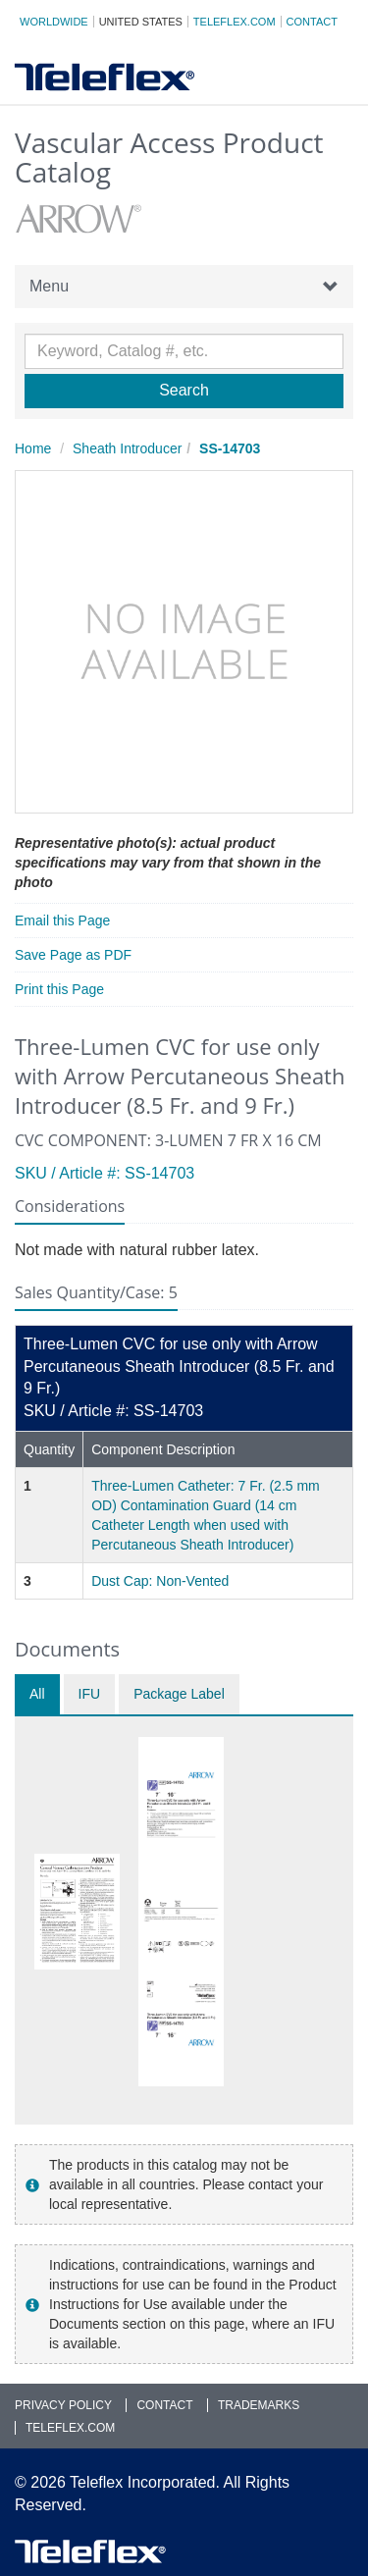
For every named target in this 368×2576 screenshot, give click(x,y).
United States (141, 21)
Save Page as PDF (73, 955)
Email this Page (62, 920)
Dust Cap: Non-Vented (160, 1581)
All (37, 1694)
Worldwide (54, 21)
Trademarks (258, 2405)
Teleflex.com (234, 21)
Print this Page (59, 989)
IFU (90, 1694)
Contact (312, 21)
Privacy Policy (63, 2405)
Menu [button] (184, 286)
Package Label (179, 1694)
